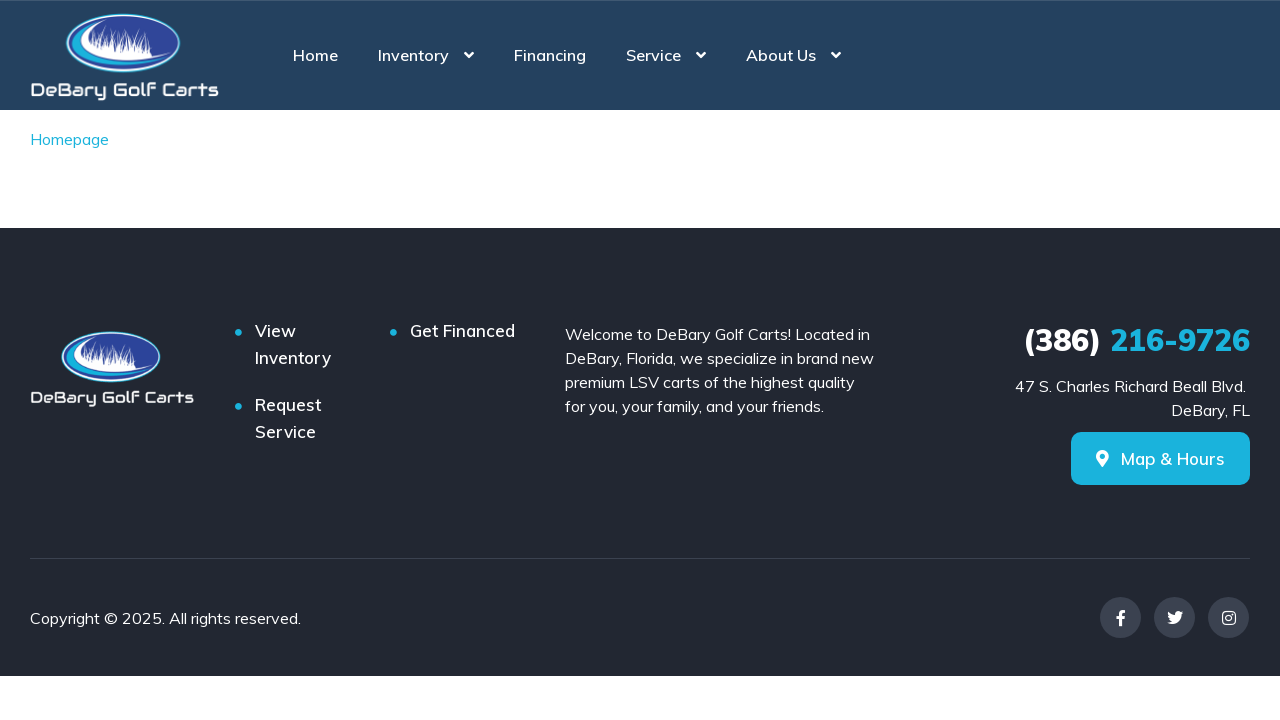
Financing (550, 55)
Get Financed (462, 330)
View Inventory (293, 344)
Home (315, 55)
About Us (781, 55)
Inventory (413, 55)
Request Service (288, 418)
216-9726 (1136, 340)
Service (653, 55)
